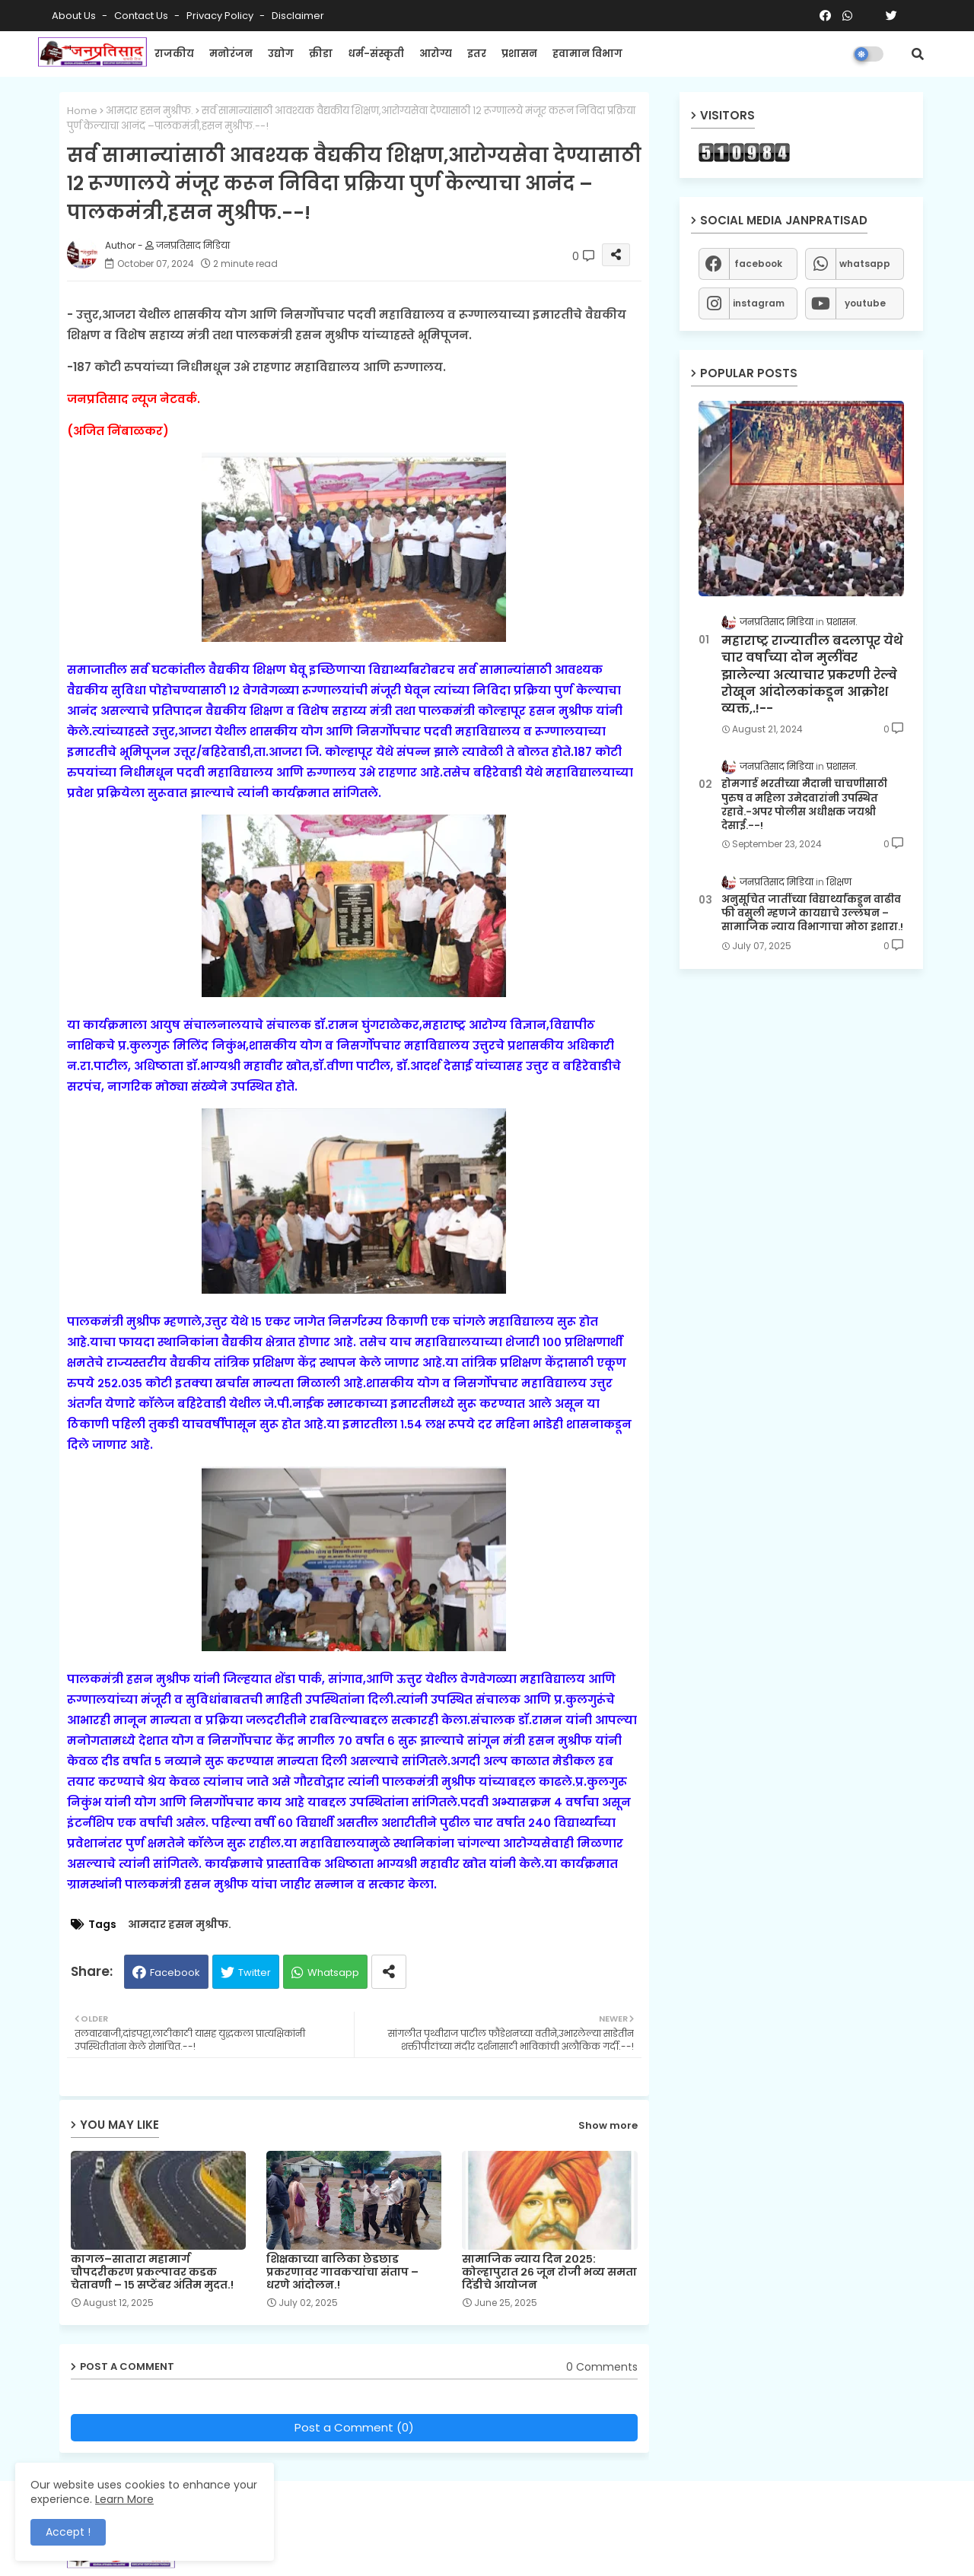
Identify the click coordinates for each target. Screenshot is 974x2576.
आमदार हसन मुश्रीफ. (149, 110)
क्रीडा (321, 53)
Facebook (175, 1972)
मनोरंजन (231, 53)
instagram (759, 303)
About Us (75, 15)
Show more (608, 2125)
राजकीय (174, 53)
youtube (865, 303)
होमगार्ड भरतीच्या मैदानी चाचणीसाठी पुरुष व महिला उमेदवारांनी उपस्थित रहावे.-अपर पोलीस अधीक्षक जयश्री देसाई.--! (804, 805)
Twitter (254, 1972)
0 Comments (602, 2367)
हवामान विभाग (587, 53)
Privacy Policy (221, 15)
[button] (917, 54)
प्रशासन (519, 53)
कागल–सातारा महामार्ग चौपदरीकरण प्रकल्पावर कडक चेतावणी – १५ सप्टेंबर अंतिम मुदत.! (152, 2272)
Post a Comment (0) (354, 2427)
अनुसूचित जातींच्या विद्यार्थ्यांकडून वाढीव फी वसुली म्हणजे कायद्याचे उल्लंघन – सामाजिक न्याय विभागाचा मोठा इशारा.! (812, 913)
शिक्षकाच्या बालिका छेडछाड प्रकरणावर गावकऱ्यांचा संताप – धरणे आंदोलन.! (342, 2272)
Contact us (142, 15)
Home (82, 110)
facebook (758, 263)
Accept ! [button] (68, 2531)
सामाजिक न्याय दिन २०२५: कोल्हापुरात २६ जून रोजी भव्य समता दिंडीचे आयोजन (549, 2272)
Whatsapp (333, 1972)
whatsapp (864, 263)
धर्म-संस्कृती (376, 53)
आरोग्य (435, 53)
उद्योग (281, 53)
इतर (476, 53)
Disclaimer (298, 15)
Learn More (124, 2499)
